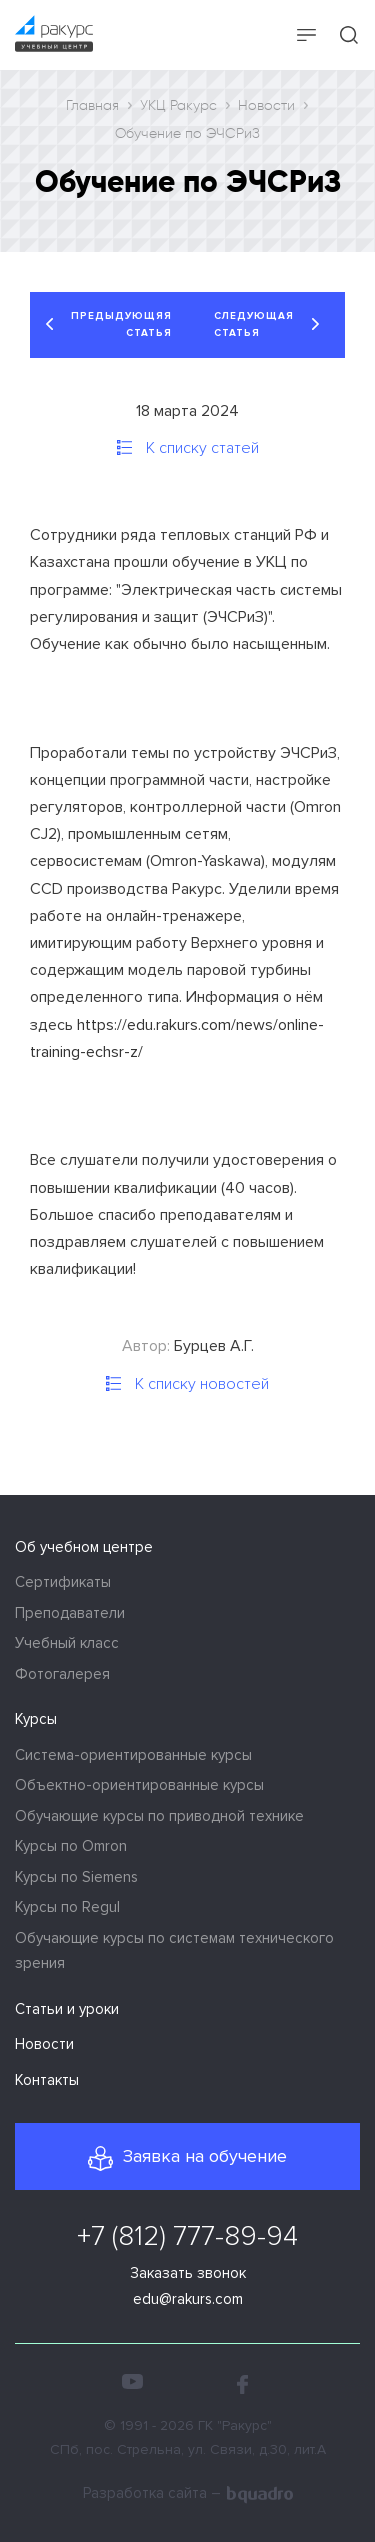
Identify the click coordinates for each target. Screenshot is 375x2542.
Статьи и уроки (67, 2009)
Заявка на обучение (205, 2156)
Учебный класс (67, 1643)
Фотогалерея (62, 1674)
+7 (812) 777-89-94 (187, 2236)
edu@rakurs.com (188, 2299)
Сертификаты (63, 1582)
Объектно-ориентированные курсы (139, 1785)
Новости (44, 2044)
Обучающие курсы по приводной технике (159, 1816)
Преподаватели (70, 1613)
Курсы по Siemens (76, 1877)
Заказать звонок (188, 2273)
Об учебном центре (84, 1547)
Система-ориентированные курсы (133, 1755)
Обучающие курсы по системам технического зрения (174, 1951)
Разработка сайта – (188, 2494)
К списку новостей (200, 1384)
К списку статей (200, 448)
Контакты (47, 2080)
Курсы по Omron (71, 1846)
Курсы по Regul (67, 1907)
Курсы (36, 1719)
